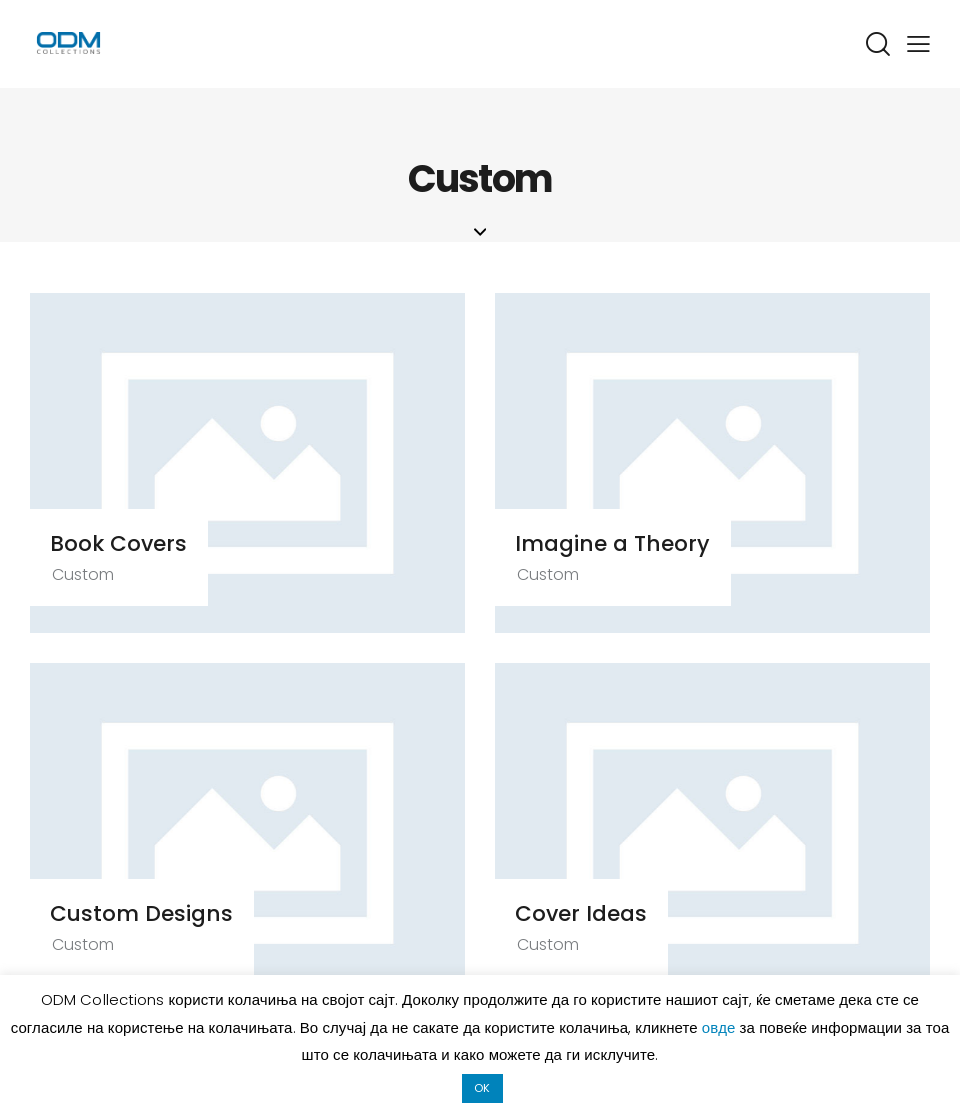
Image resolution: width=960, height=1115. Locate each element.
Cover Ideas (588, 914)
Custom (89, 575)
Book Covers (126, 544)
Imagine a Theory (619, 544)
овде (721, 1027)
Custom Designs (149, 914)
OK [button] (482, 1088)
